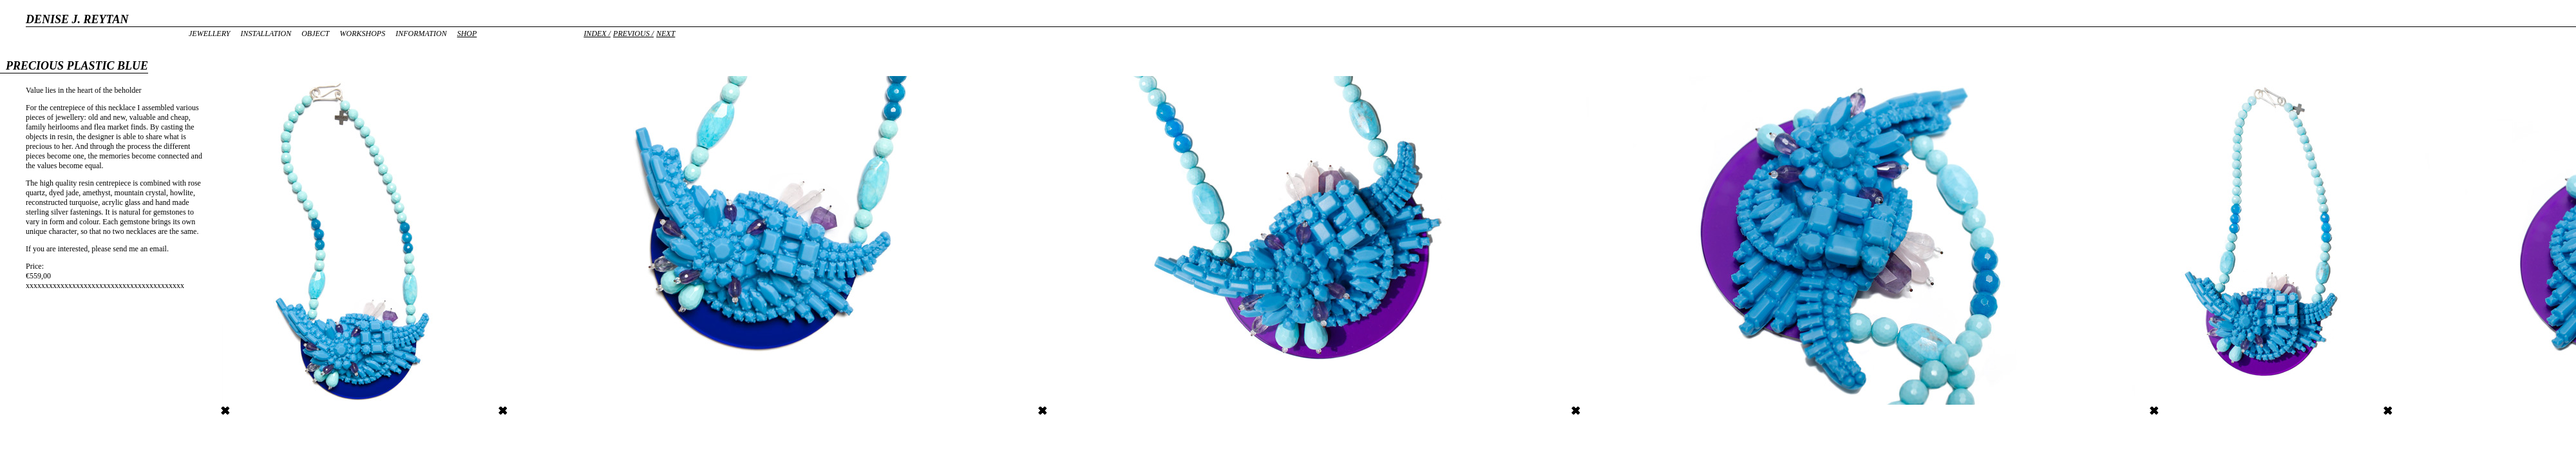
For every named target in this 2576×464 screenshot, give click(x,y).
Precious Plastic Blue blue (266, 411)
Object (315, 33)
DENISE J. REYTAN (77, 19)
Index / (597, 33)
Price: (35, 266)
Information (421, 33)
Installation (265, 33)
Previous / (633, 33)
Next (665, 33)
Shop (467, 33)
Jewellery (209, 33)
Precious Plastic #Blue (1078, 411)
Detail (513, 411)
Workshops (362, 33)
